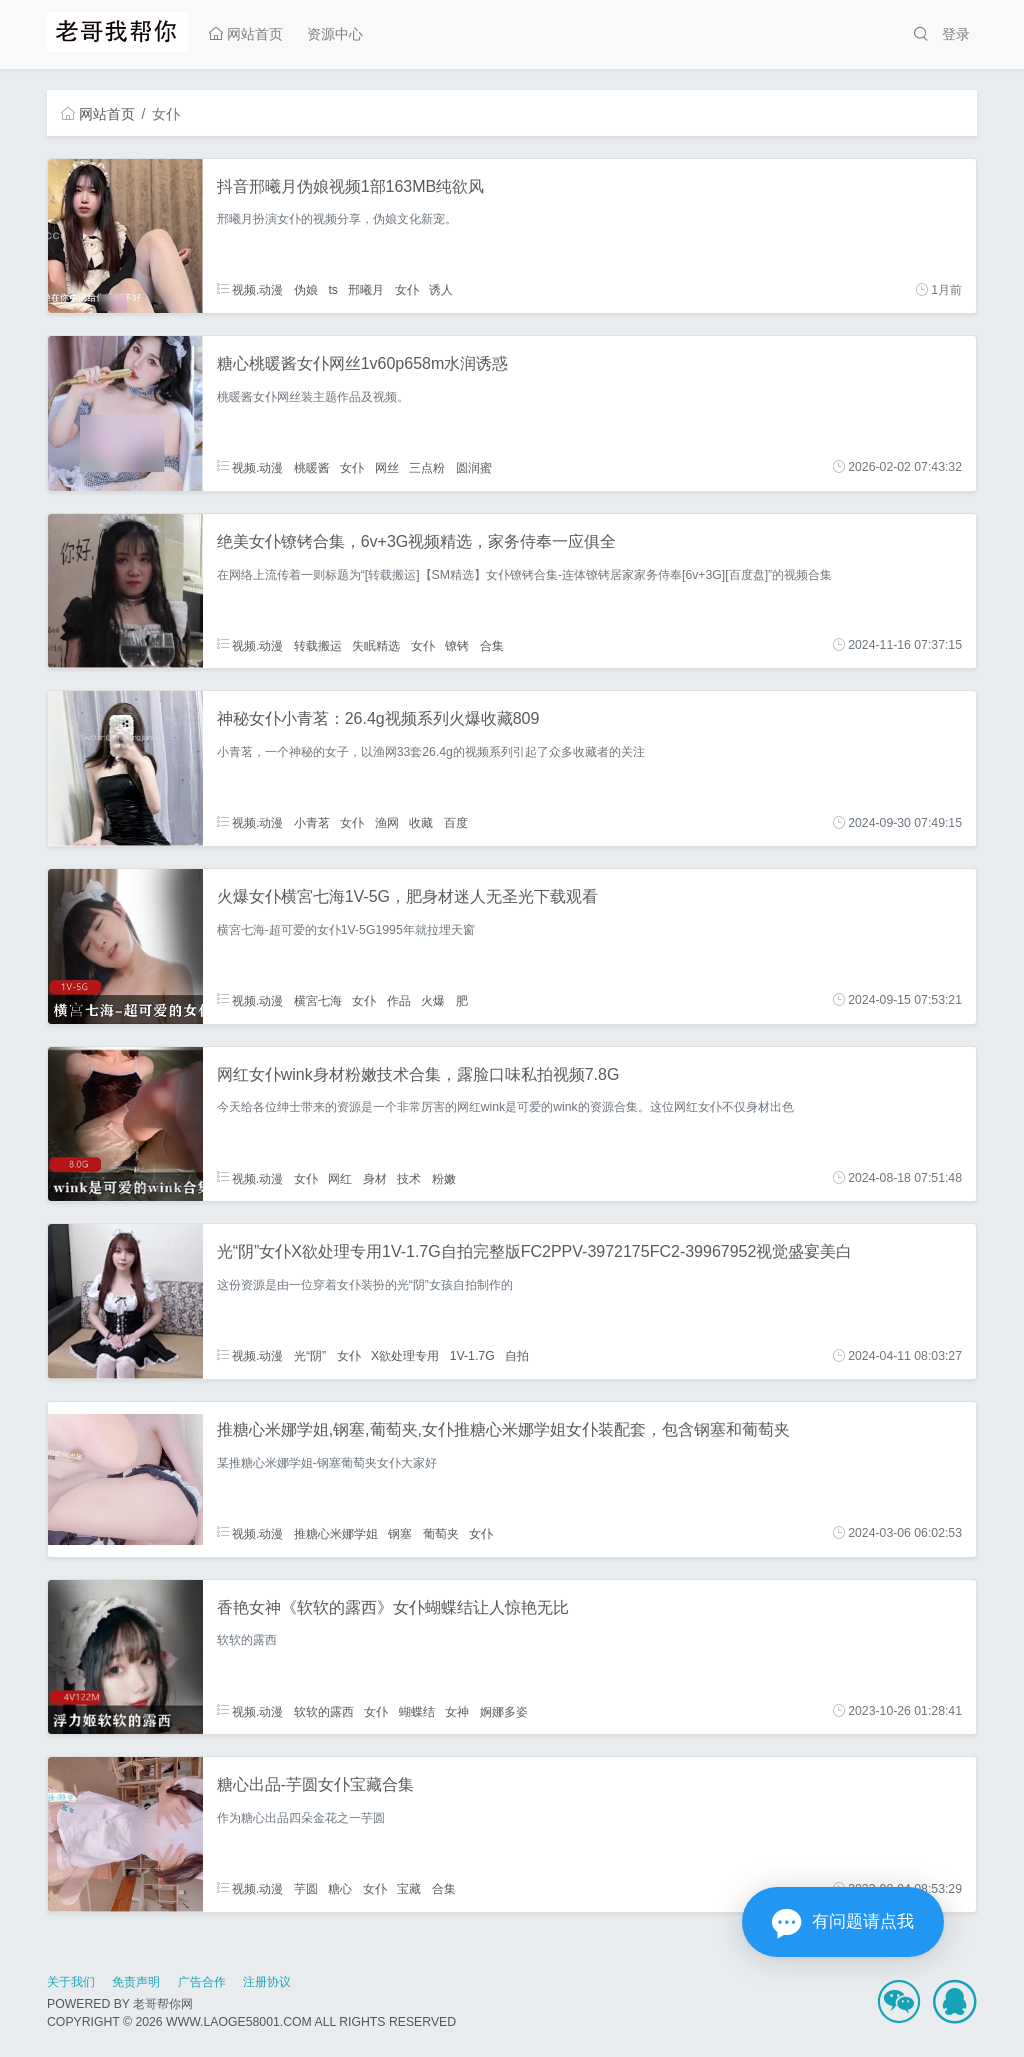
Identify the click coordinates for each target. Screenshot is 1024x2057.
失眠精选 (376, 645)
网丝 (387, 467)
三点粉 (427, 467)
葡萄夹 (441, 1533)
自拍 (517, 1356)
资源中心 (335, 34)
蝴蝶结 (417, 1711)
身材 (375, 1178)
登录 (956, 34)
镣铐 (457, 645)
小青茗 (312, 823)
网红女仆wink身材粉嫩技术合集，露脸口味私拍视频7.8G (418, 1074)
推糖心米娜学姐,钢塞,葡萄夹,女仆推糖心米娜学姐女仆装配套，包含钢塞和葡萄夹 (503, 1429)
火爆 (433, 1000)
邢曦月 (366, 290)
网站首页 (246, 34)
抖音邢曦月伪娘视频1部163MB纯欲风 (351, 186)
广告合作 (202, 1982)
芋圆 (306, 1889)
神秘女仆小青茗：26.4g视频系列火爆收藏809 (378, 718)
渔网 (387, 823)
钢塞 (400, 1533)
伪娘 (306, 290)
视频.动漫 (250, 290)
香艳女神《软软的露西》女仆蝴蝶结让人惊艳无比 (393, 1607)
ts (333, 290)
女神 (457, 1711)
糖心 (340, 1889)
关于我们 (71, 1982)
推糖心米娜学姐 (336, 1533)
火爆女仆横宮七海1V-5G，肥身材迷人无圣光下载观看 (407, 896)
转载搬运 (318, 645)
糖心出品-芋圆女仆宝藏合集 (315, 1784)
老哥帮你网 (163, 2004)
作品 (399, 1000)
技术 (409, 1178)
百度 (456, 823)
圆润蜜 (474, 467)
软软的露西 (324, 1711)
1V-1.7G (472, 1356)
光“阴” (310, 1356)
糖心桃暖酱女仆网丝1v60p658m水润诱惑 (363, 363)
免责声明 (136, 1982)
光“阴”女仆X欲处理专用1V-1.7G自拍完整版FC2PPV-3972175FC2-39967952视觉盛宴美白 (535, 1251)
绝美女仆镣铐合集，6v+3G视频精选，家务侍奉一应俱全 (417, 541)
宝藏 (409, 1889)
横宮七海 (318, 1000)
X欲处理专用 (405, 1356)
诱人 (441, 290)
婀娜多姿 (504, 1711)
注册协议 (267, 1982)
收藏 (421, 823)
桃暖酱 (312, 467)
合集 (492, 645)
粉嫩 (444, 1178)
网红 (340, 1178)
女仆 (407, 290)
